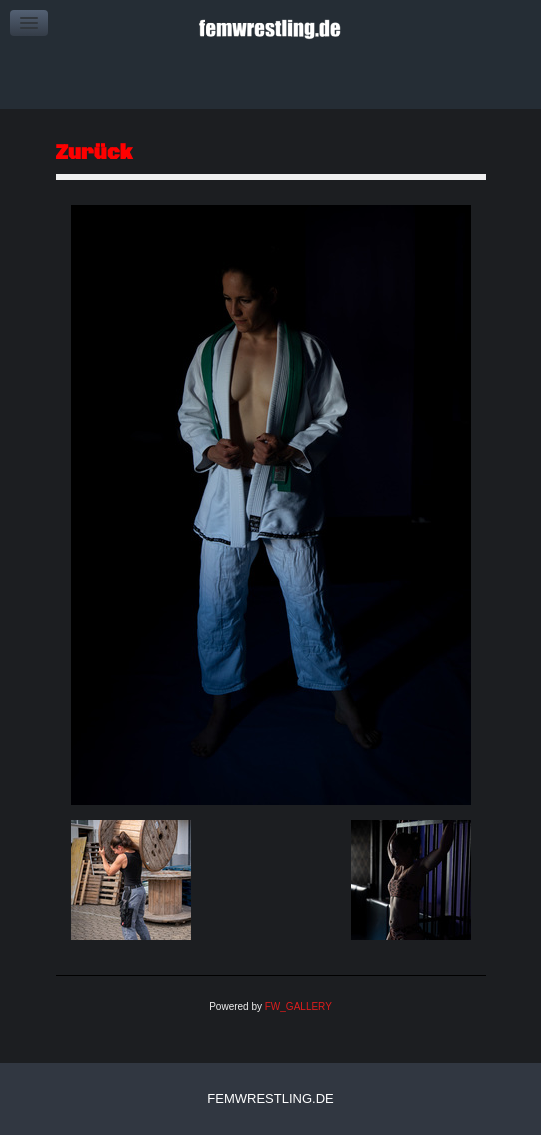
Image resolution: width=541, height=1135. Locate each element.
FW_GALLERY (298, 1006)
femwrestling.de (270, 1098)
